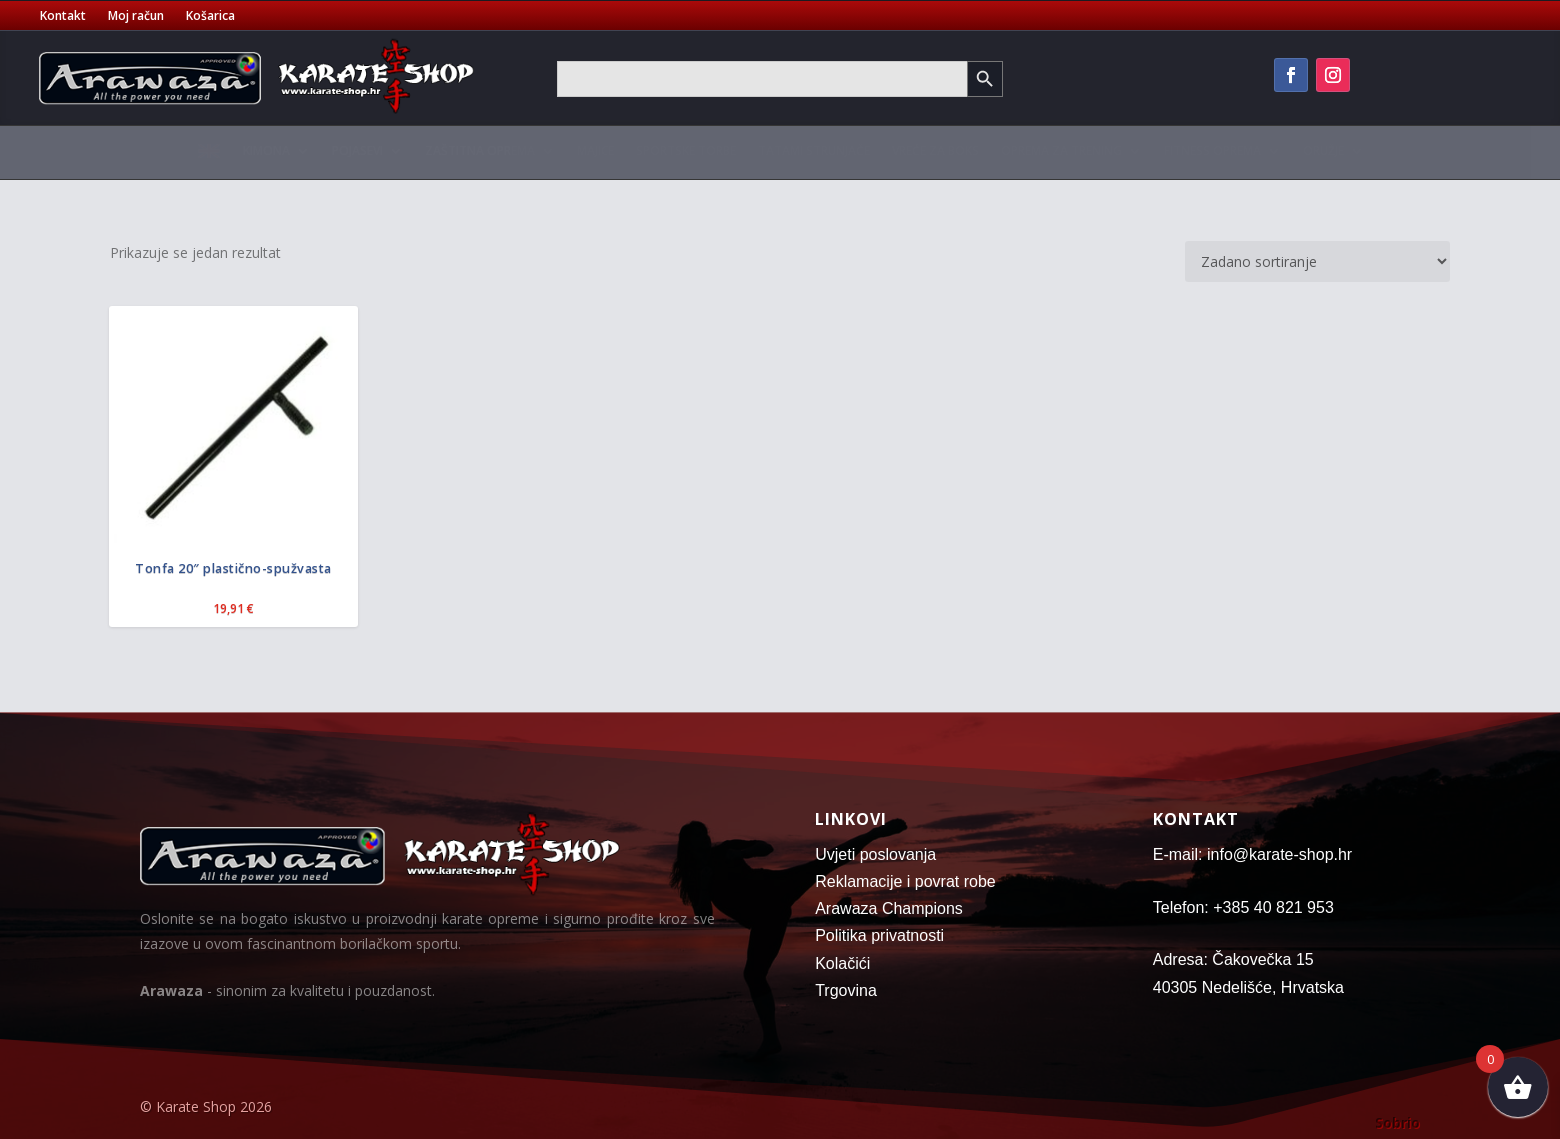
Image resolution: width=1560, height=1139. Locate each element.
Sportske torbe (686, 150)
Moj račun (136, 16)
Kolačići (842, 963)
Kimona (266, 150)
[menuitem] (209, 156)
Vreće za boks (935, 150)
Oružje (1323, 150)
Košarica (210, 16)
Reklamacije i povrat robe (905, 881)
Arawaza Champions (889, 908)
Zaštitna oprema (480, 150)
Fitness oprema (1212, 150)
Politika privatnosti (879, 935)
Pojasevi (357, 150)
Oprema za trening (1061, 150)
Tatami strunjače (814, 150)
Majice (595, 150)
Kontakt (63, 16)
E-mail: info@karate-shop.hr (1252, 854)
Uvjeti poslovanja (875, 854)
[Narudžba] (1317, 261)
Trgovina (846, 990)
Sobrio (1397, 1122)
